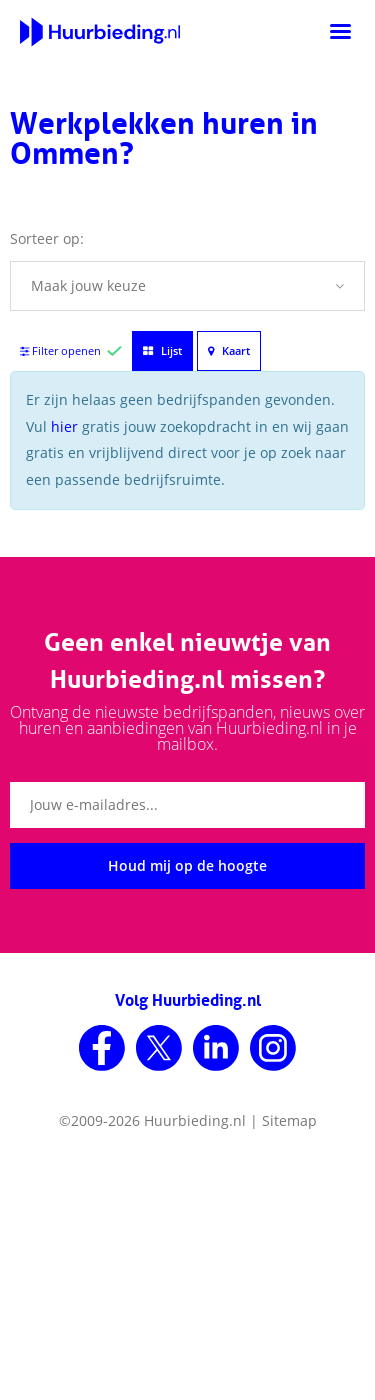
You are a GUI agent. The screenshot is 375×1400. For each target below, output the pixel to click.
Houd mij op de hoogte (187, 865)
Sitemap (289, 1120)
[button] (187, 286)
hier (64, 426)
